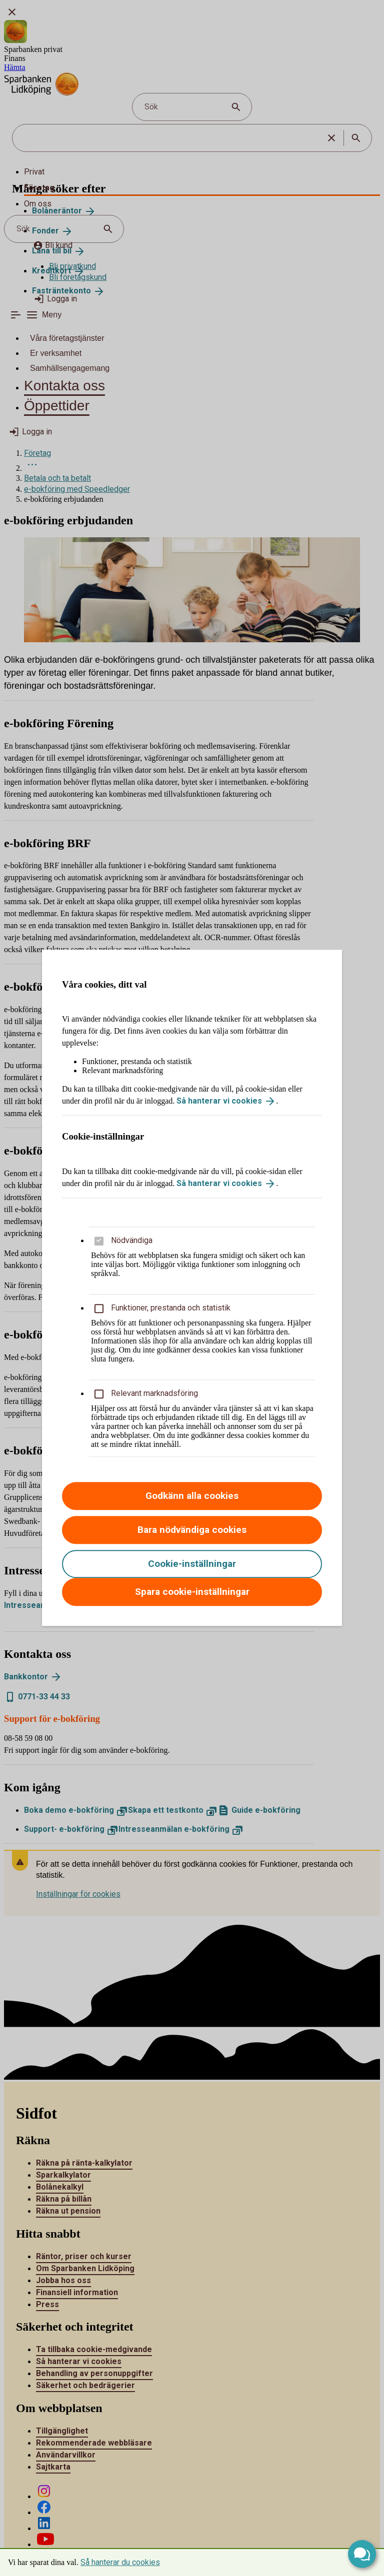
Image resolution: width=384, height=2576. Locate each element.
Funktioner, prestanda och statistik (170, 1308)
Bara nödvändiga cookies (192, 1530)
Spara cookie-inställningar (192, 1592)
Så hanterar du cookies (120, 2562)
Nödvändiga (131, 1241)
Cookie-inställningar (192, 1564)
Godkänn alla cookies (192, 1496)
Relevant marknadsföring (154, 1393)
